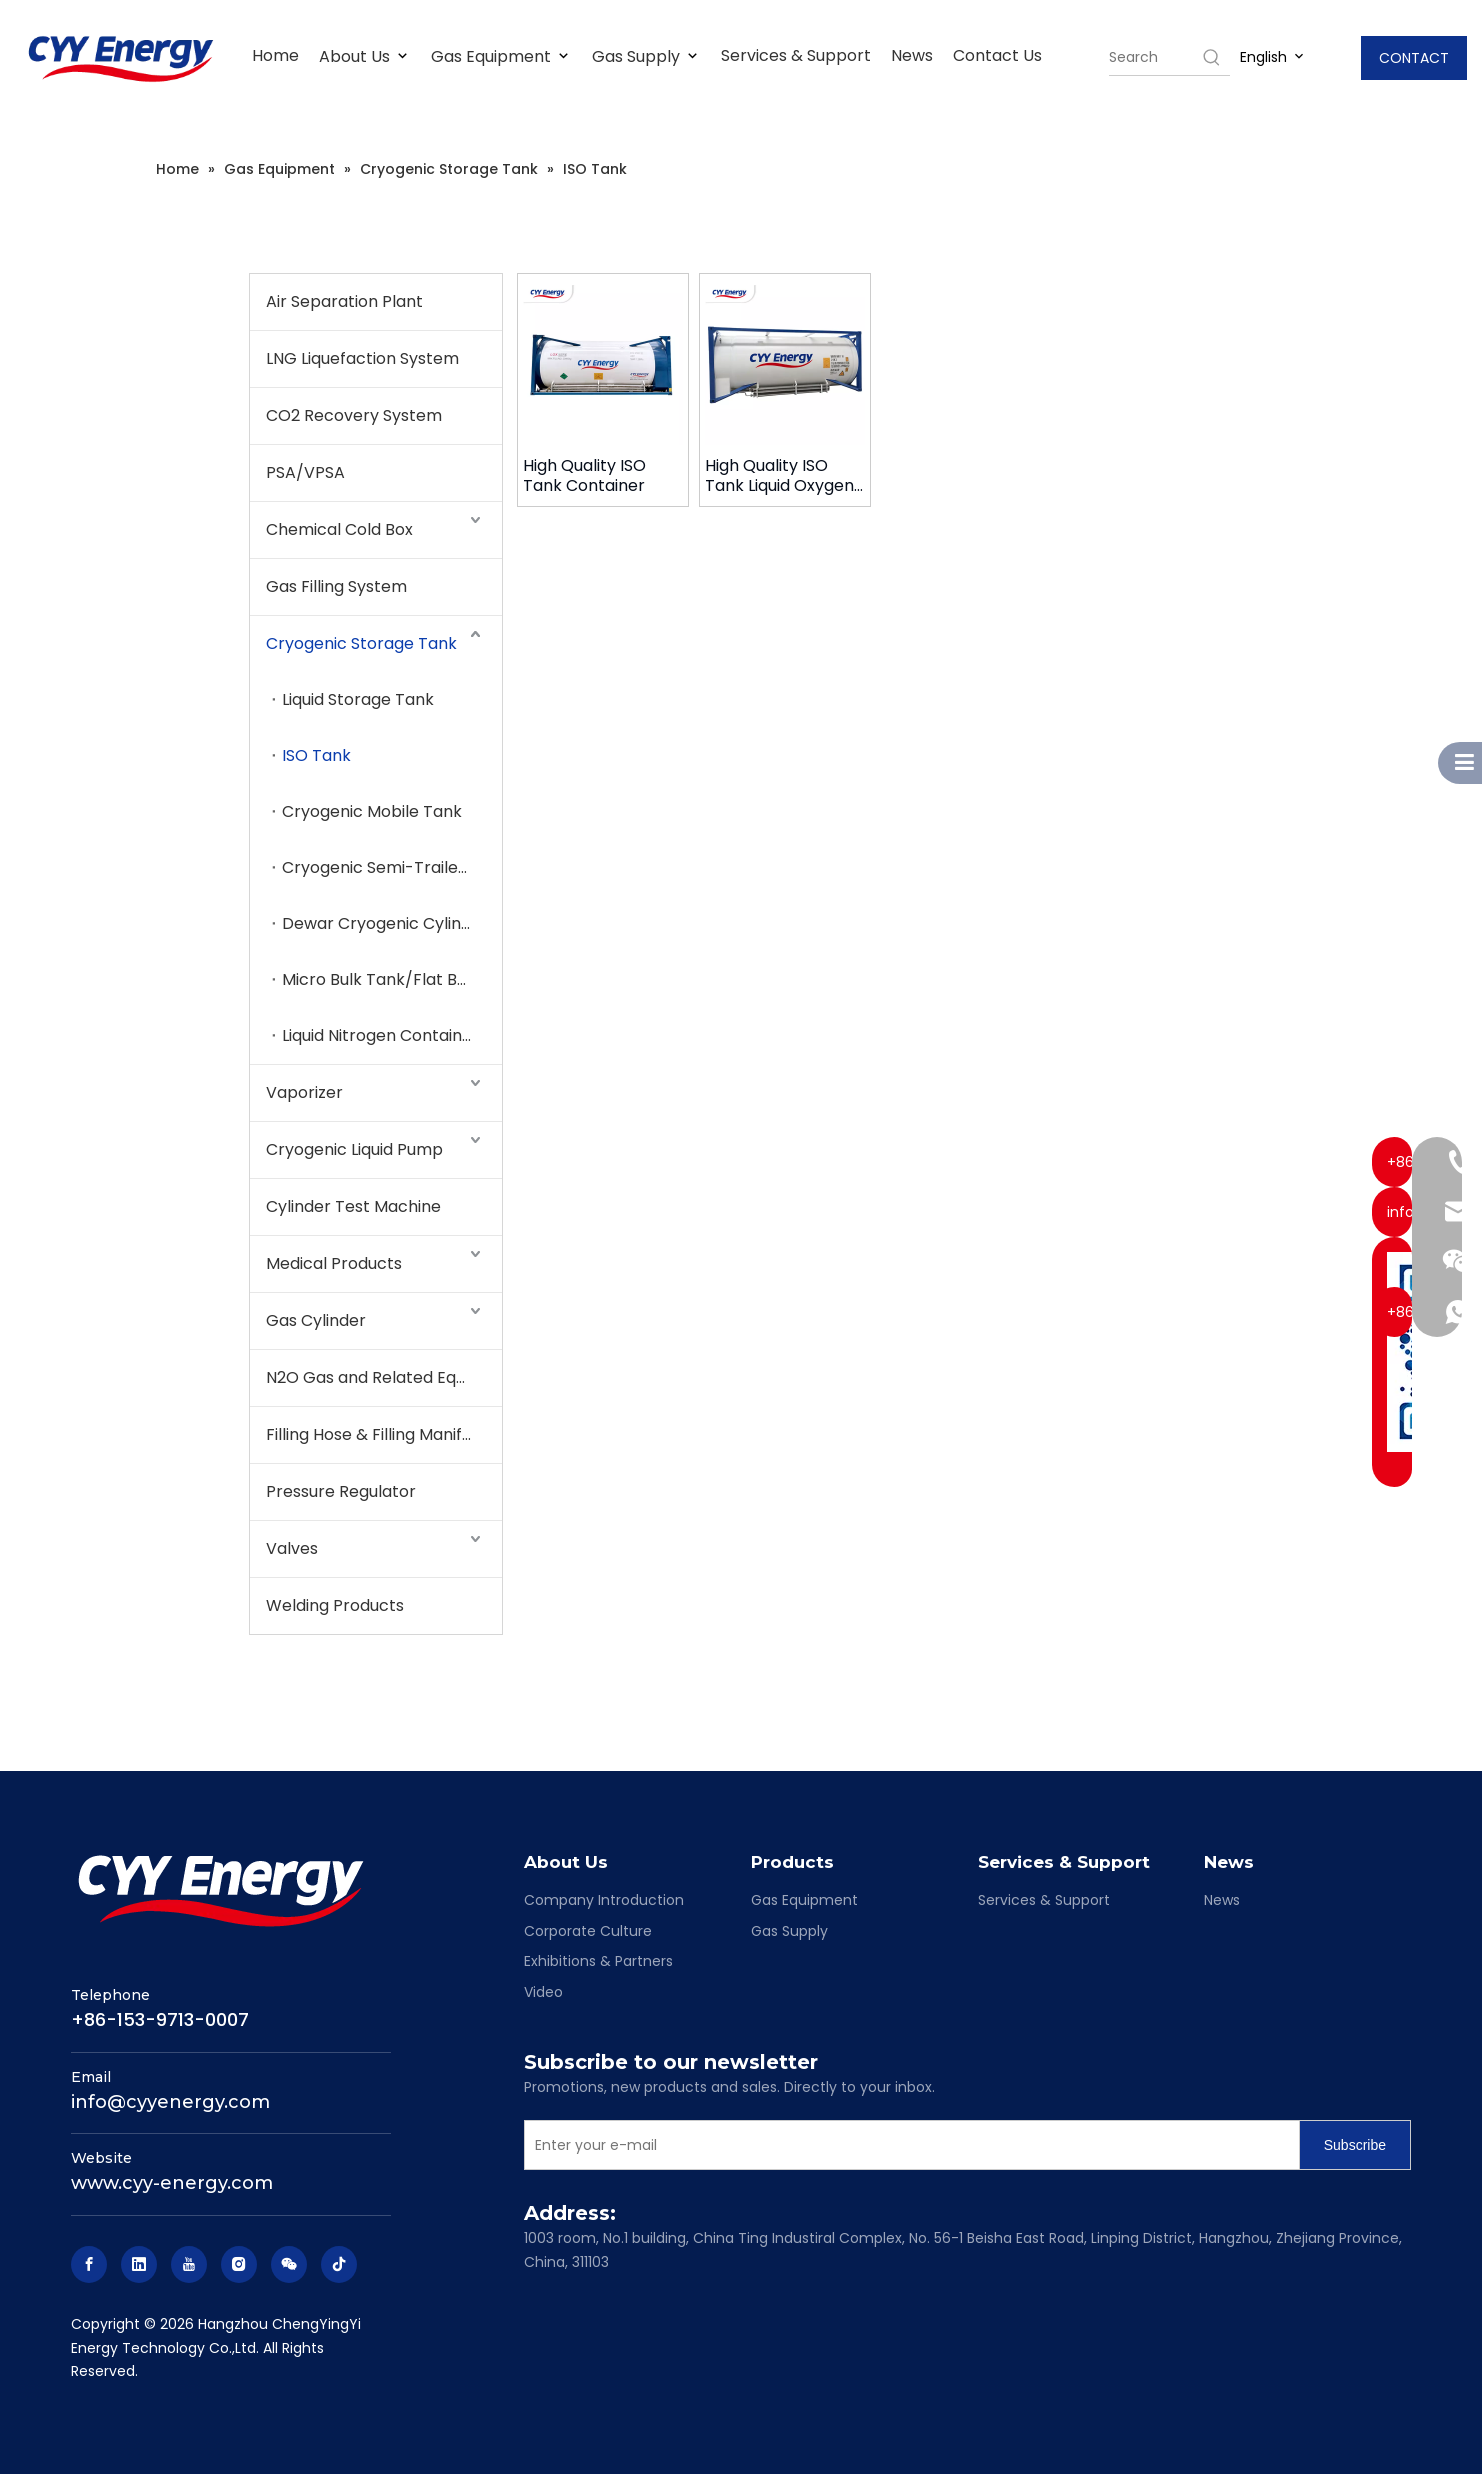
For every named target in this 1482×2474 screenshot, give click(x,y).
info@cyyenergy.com (170, 2102)
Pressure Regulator (341, 1491)
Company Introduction (604, 1900)
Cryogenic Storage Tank (361, 643)
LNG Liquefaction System (362, 358)
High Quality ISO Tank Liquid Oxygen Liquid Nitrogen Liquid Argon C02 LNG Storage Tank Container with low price (785, 476)
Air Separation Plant (344, 301)
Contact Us (997, 55)
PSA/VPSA (305, 472)
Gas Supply (646, 56)
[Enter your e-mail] (907, 2145)
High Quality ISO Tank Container (584, 476)
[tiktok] (339, 2264)
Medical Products (334, 1263)
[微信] (289, 2264)
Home (275, 55)
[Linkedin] (139, 2264)
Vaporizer (304, 1092)
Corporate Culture (588, 1931)
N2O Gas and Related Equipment (384, 1377)
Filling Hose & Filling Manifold (376, 1434)
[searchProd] (1154, 57)
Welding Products (335, 1605)
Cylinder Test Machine (353, 1206)
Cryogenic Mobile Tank (372, 811)
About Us (365, 56)
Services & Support (796, 55)
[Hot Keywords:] (1212, 57)
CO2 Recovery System (354, 415)
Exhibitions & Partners (598, 1961)
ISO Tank (316, 755)
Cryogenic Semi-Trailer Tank (392, 867)
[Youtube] (189, 2264)
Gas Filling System (336, 586)
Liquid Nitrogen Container (380, 1035)
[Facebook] (89, 2264)
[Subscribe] (1355, 2145)
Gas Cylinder (316, 1320)
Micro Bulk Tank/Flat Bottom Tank (392, 979)
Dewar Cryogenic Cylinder (385, 923)
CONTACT (1414, 58)
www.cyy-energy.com (172, 2183)
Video (543, 1992)
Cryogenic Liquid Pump (354, 1149)
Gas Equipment (501, 56)
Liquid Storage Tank (358, 699)
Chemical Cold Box (339, 529)
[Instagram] (239, 2264)
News (912, 55)
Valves (292, 1548)
